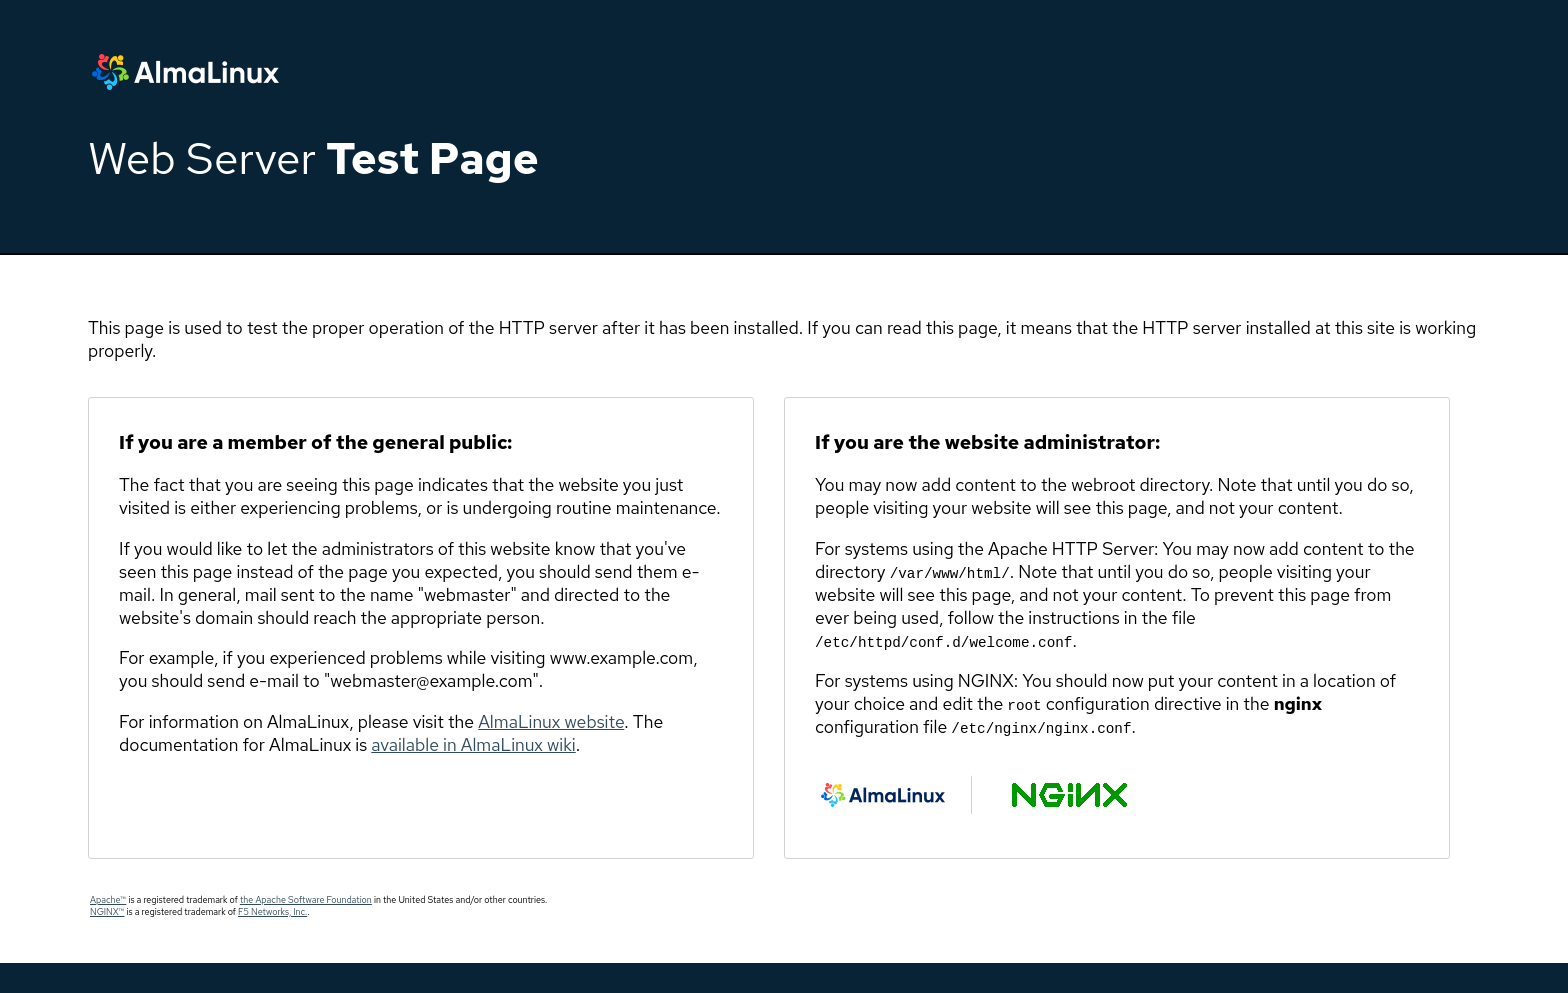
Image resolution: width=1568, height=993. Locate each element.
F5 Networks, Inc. (272, 912)
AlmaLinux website (551, 721)
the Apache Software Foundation (306, 900)
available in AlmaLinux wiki (473, 744)
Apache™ (108, 900)
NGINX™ (107, 912)
